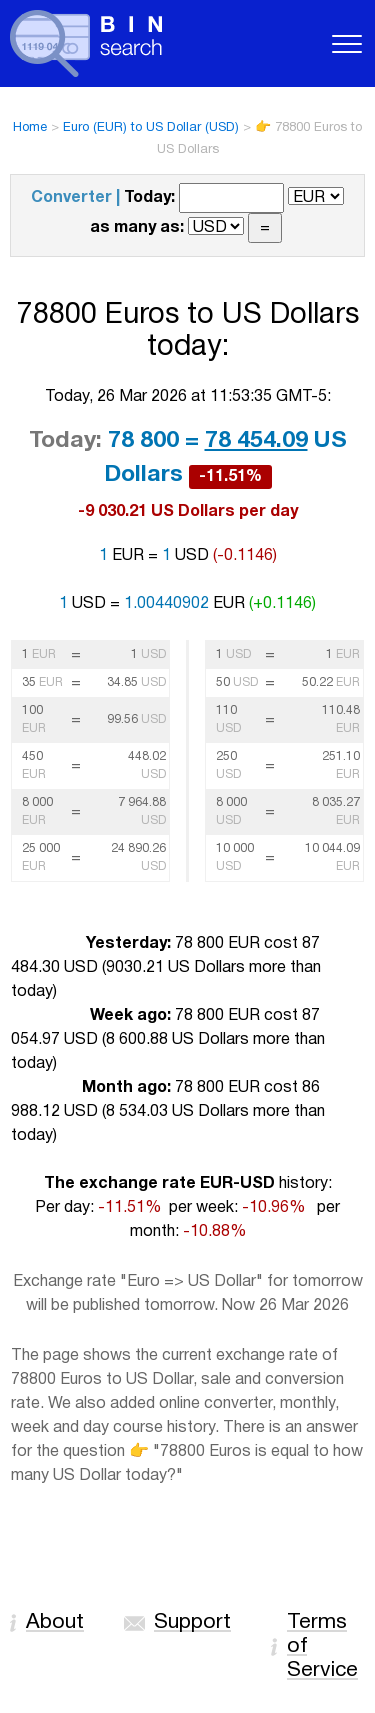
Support (192, 1622)
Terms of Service (322, 1646)
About (55, 1622)
